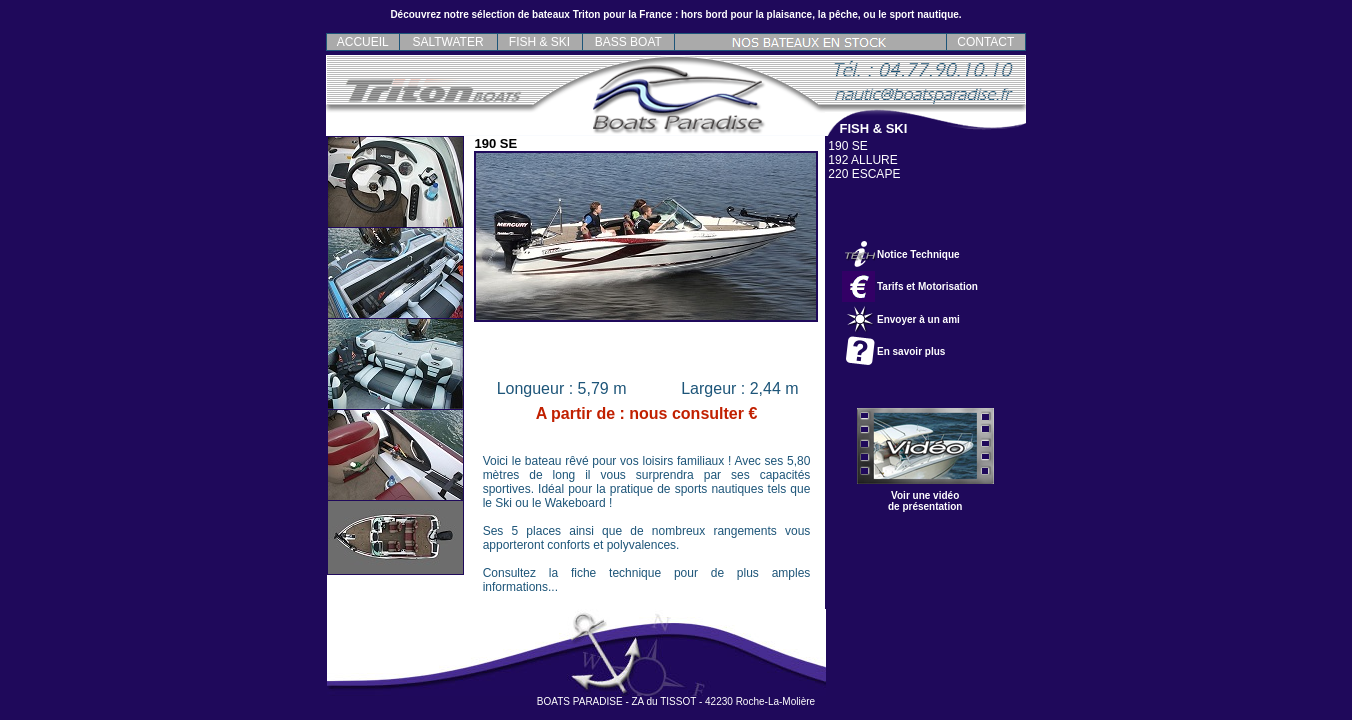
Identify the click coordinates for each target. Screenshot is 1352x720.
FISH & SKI (539, 42)
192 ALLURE (862, 160)
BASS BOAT (628, 42)
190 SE (847, 146)
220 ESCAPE (864, 174)
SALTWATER (448, 42)
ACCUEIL (363, 42)
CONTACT (985, 42)
